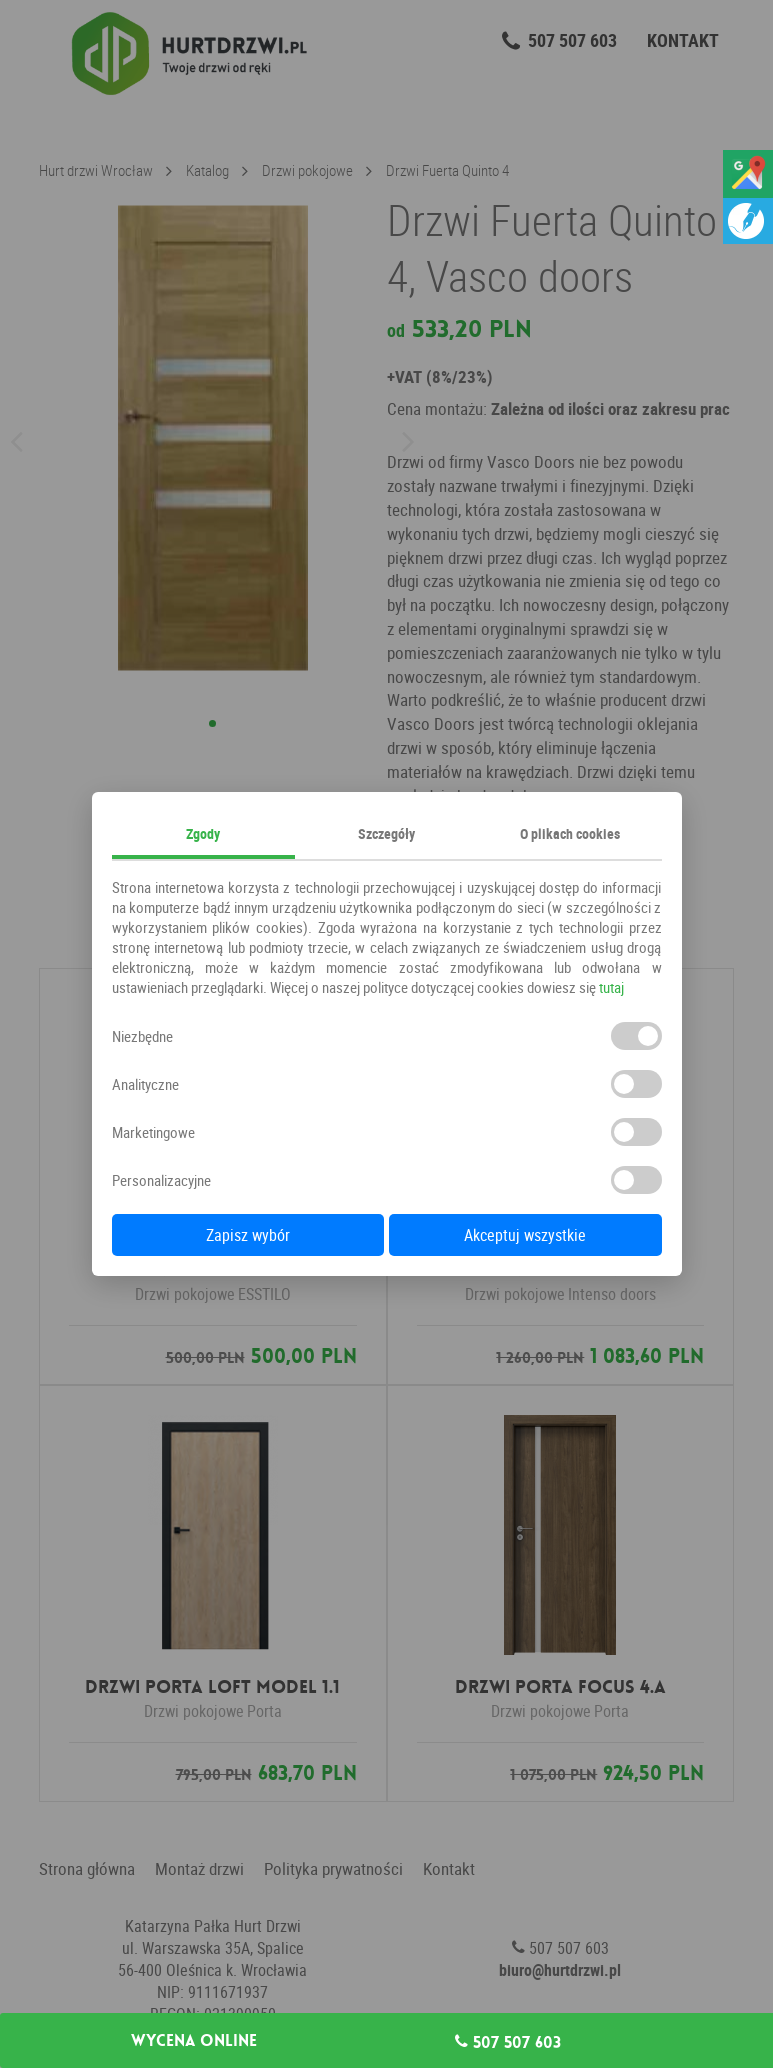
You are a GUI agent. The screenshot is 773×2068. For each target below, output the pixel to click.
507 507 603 (508, 2042)
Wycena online (194, 2041)
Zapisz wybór (248, 1235)
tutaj (611, 987)
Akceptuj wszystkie (525, 1235)
